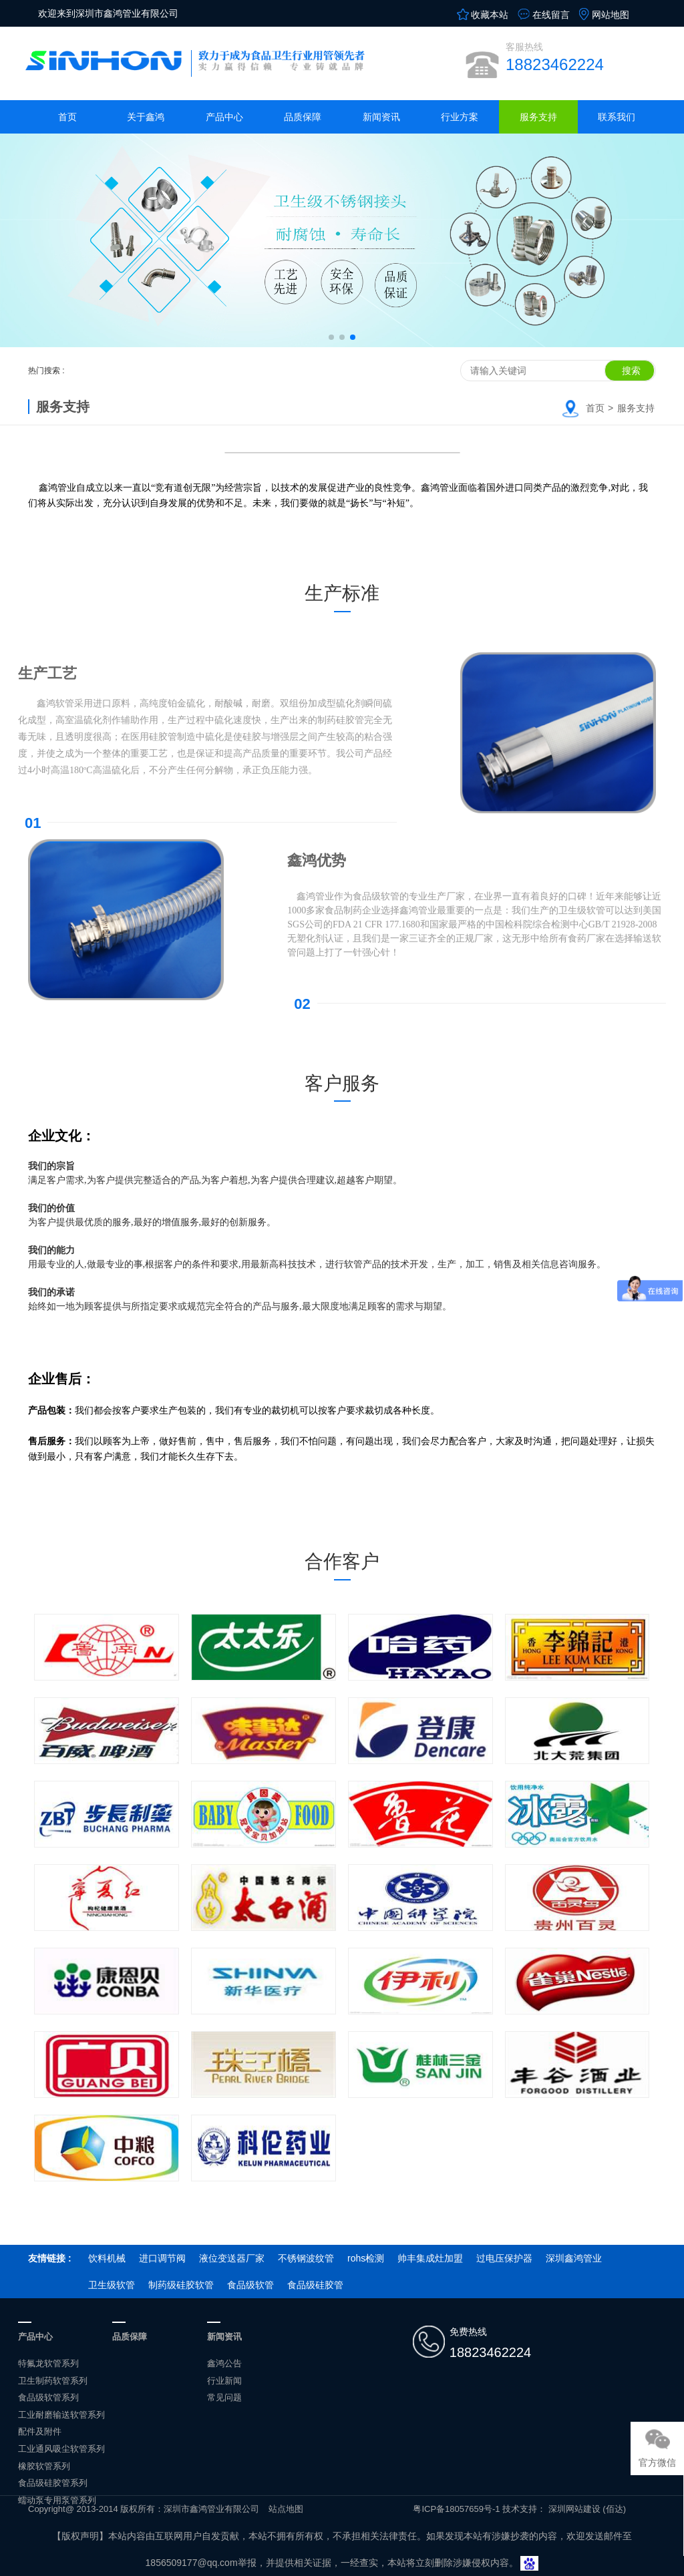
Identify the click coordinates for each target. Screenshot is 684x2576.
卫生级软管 (111, 2285)
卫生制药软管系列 (53, 2381)
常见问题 (224, 2397)
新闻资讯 (381, 117)
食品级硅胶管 (315, 2285)
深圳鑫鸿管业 (574, 2258)
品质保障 (302, 117)
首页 (67, 117)
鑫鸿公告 (224, 2363)
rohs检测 (365, 2258)
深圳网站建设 (574, 2509)
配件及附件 (39, 2431)
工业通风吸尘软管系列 (61, 2449)
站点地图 (286, 2509)
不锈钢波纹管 (306, 2258)
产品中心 (224, 117)
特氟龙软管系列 (48, 2363)
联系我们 (616, 117)
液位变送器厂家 (232, 2258)
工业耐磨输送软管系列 (61, 2415)
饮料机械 (107, 2258)
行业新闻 (224, 2381)
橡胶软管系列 (44, 2466)
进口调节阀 (162, 2258)
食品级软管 (250, 2285)
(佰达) (614, 2509)
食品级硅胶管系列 (53, 2483)
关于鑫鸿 (145, 117)
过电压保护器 (504, 2258)
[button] (331, 337)
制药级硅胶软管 (181, 2285)
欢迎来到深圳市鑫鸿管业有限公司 (108, 13)
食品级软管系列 (48, 2397)
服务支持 (538, 117)
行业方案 (459, 117)
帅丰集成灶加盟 (430, 2258)
